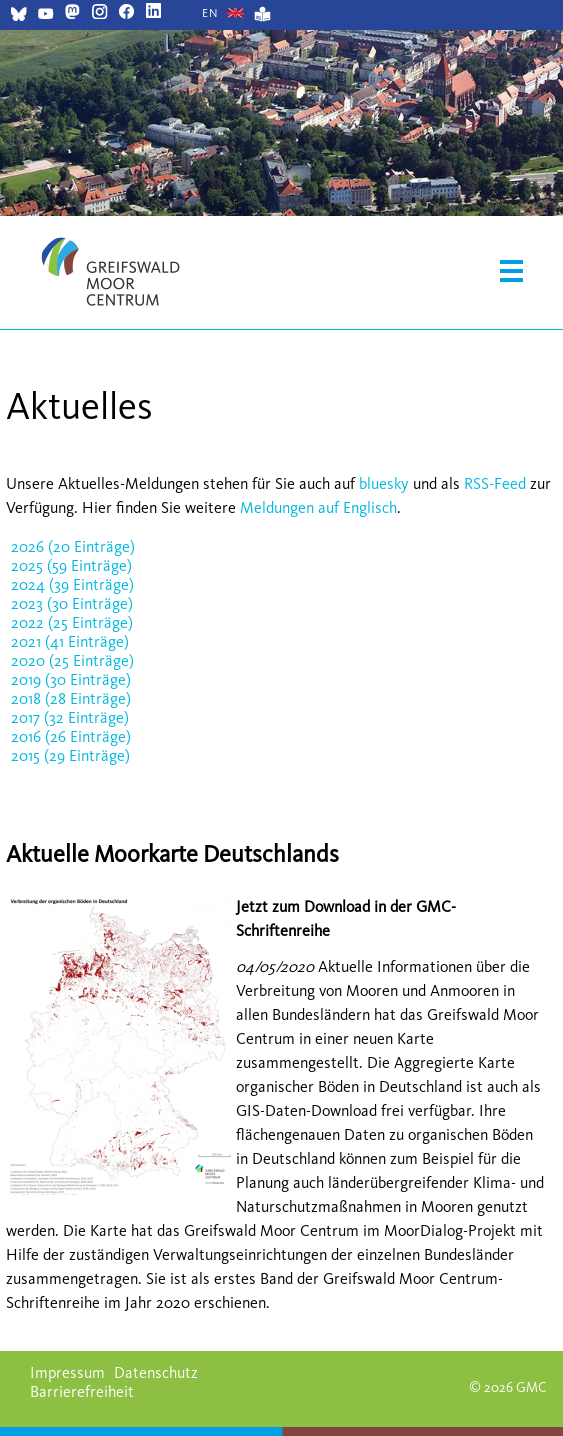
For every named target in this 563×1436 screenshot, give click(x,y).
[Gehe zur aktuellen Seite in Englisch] (210, 13)
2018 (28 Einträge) (71, 698)
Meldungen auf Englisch (318, 507)
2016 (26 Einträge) (71, 736)
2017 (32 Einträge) (70, 717)
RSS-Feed (495, 483)
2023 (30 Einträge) (72, 603)
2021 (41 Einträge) (70, 641)
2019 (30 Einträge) (71, 679)
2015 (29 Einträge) (70, 755)
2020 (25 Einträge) (72, 660)
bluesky (384, 483)
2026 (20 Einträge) (73, 546)
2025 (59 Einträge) (71, 565)
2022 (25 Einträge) (72, 622)
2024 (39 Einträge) (72, 584)
